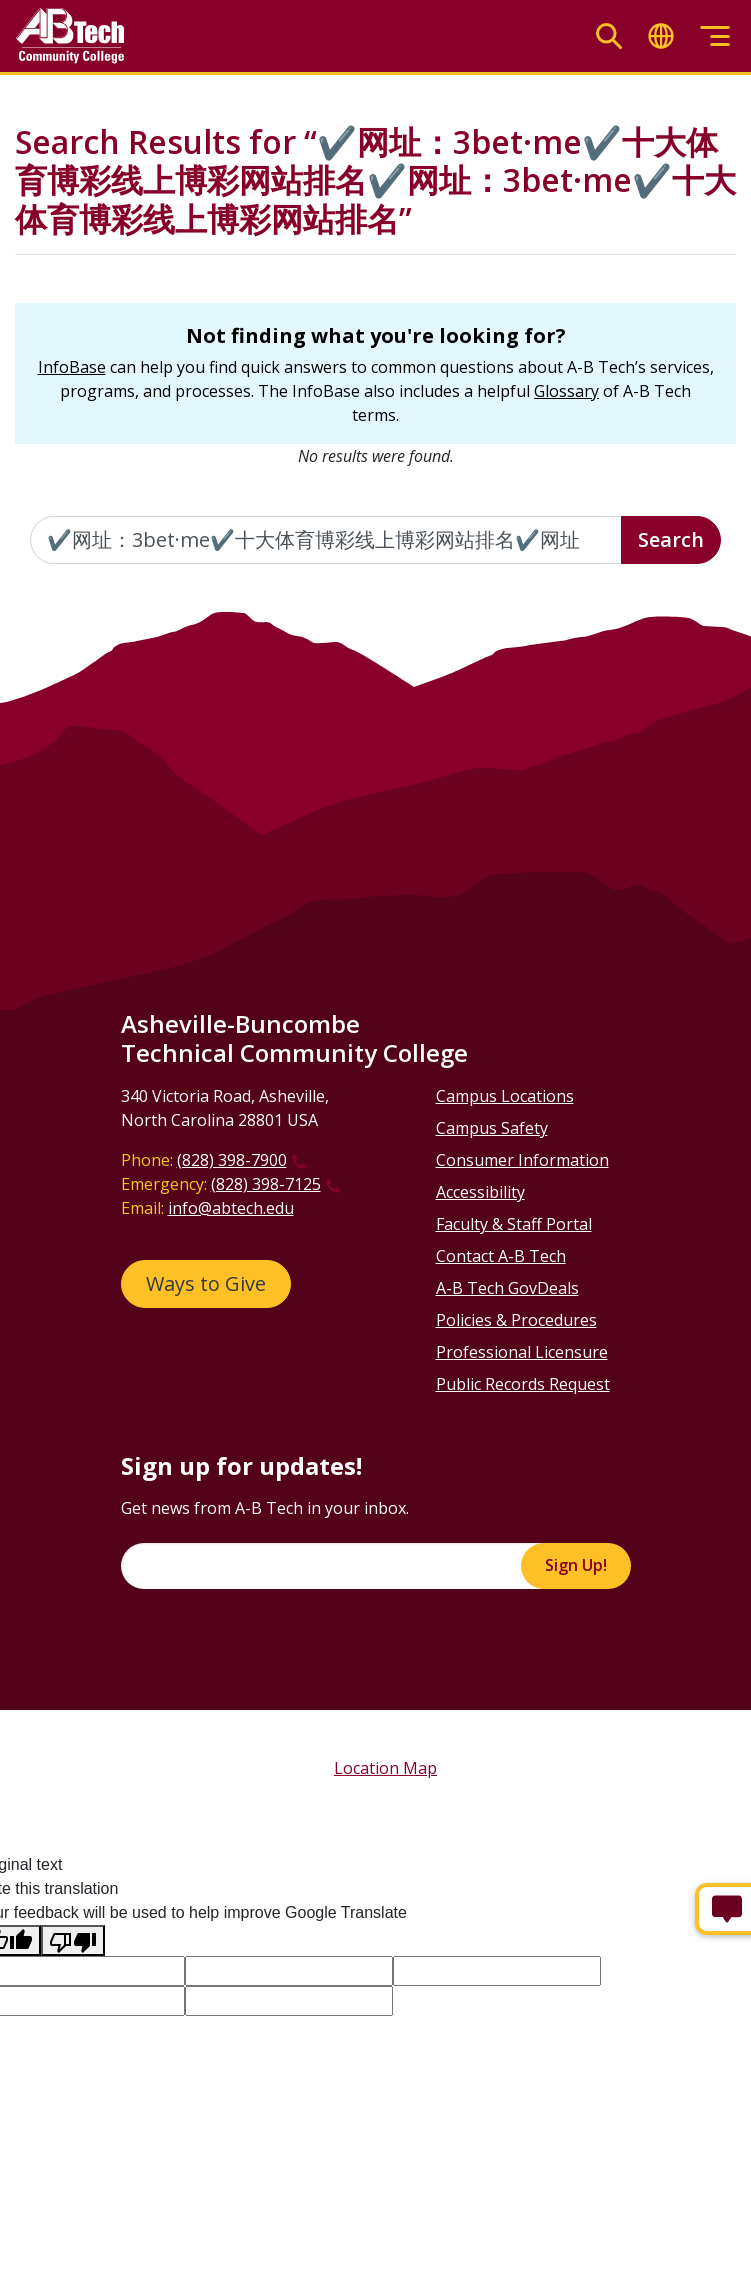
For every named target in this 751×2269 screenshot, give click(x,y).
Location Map (385, 1768)
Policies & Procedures (516, 1320)
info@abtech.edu (231, 1208)
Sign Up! (576, 1565)
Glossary (566, 391)
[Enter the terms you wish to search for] (326, 540)
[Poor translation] (73, 1940)
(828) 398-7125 (266, 1184)
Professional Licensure (522, 1352)
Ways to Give (206, 1283)
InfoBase (72, 367)
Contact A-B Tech (501, 1256)
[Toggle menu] (715, 36)
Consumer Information (522, 1160)
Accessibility (480, 1192)
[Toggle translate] (661, 36)
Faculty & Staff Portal (514, 1224)
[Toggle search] (609, 36)
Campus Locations (505, 1096)
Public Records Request (523, 1384)
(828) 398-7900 (232, 1160)
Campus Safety (492, 1128)
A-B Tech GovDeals (507, 1288)
